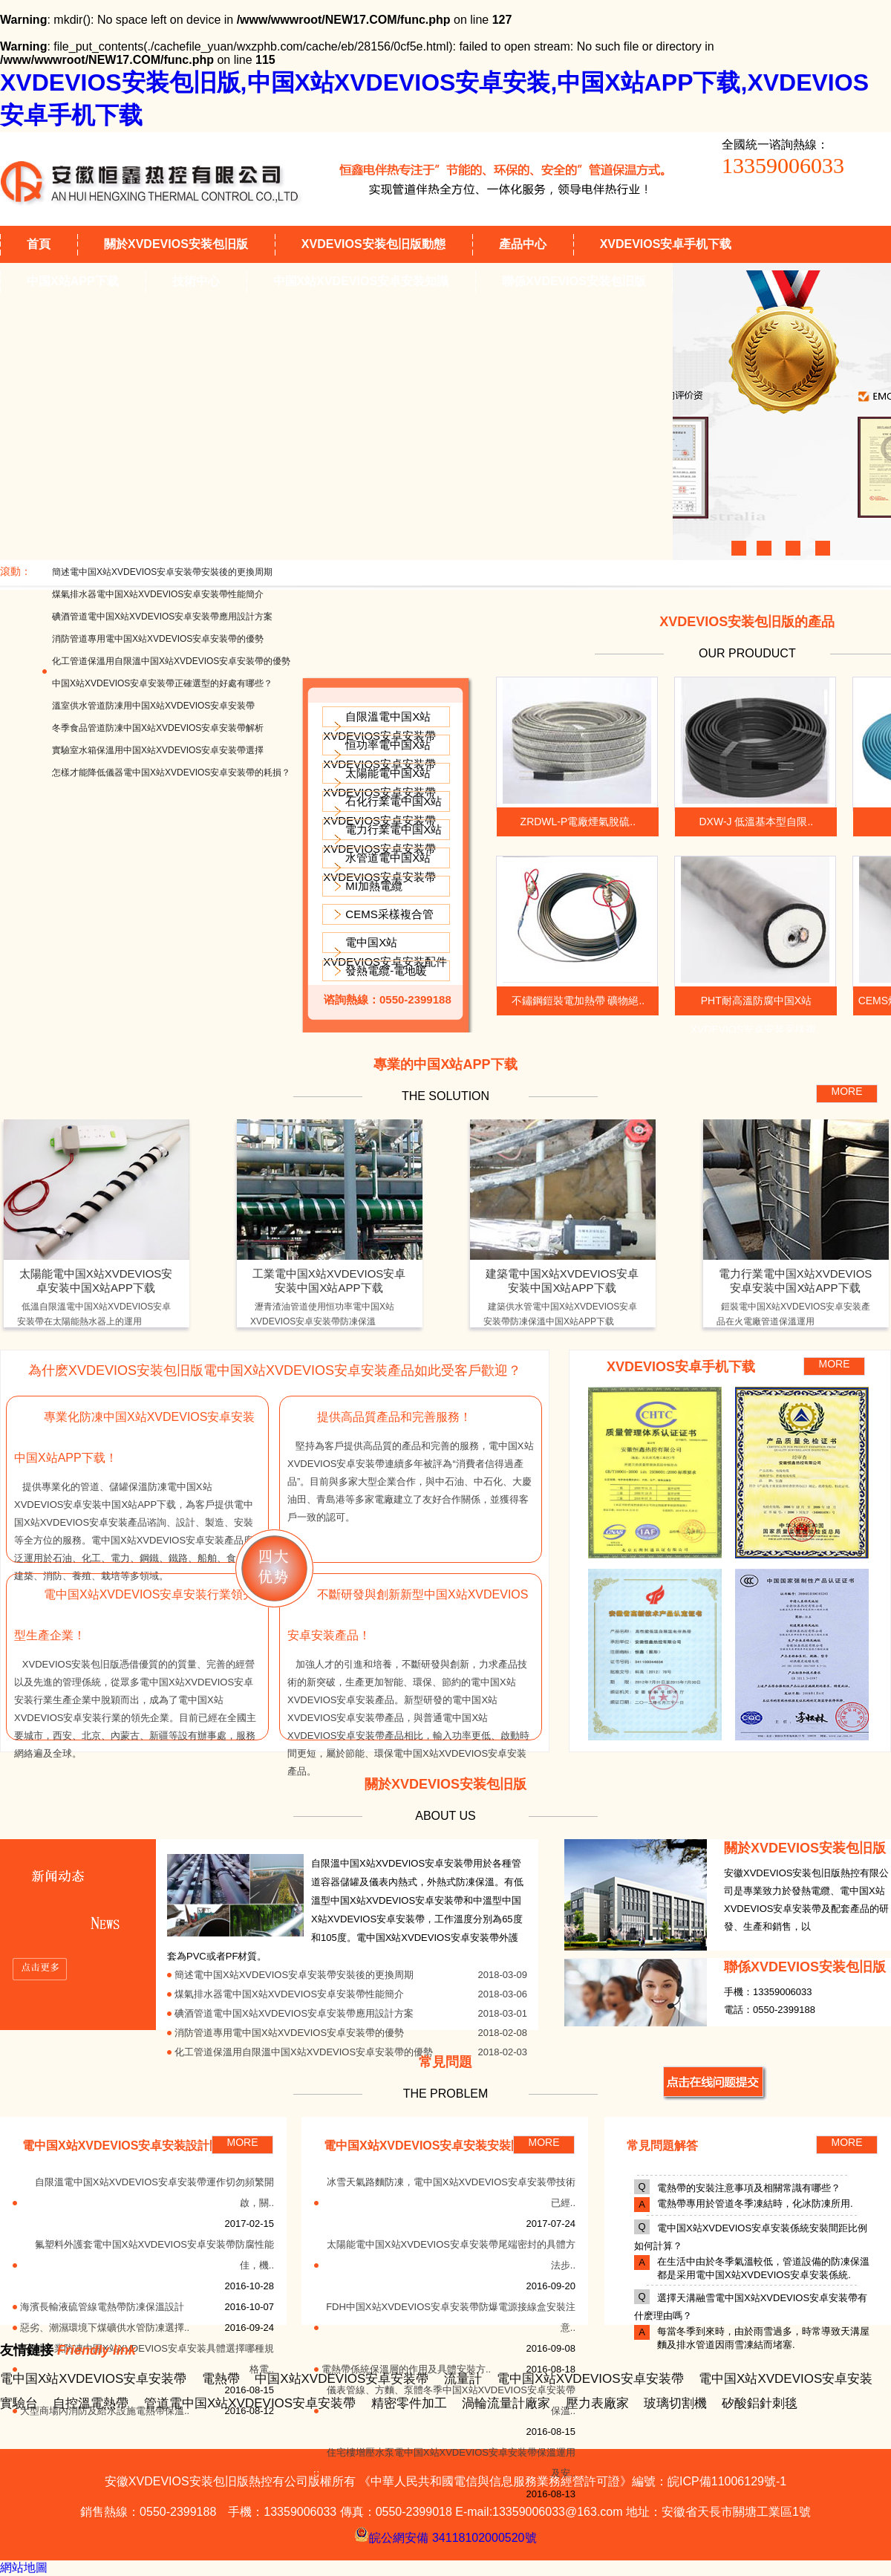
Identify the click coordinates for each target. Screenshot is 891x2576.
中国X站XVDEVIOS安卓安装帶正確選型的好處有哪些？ (162, 683)
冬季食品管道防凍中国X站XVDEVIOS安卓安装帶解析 (158, 728)
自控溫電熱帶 (90, 2403)
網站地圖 (24, 2567)
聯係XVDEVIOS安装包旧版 (574, 281)
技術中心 (196, 281)
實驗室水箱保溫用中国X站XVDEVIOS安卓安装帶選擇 (158, 750)
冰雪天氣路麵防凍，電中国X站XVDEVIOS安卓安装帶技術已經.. (451, 2192)
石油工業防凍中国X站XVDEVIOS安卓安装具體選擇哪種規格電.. (149, 2359)
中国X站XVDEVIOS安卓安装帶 (341, 2379)
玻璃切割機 (675, 2403)
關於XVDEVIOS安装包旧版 (176, 244)
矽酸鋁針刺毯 (759, 2403)
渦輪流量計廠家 (506, 2403)
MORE (847, 1091)
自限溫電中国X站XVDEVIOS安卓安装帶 (379, 726)
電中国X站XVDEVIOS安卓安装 (785, 2379)
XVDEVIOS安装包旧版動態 (373, 244)
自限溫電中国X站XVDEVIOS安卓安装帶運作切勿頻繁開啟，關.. (154, 2192)
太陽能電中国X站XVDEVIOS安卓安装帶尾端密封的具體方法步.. (451, 2255)
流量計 (463, 2379)
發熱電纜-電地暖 (386, 970)
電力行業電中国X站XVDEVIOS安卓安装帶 (382, 839)
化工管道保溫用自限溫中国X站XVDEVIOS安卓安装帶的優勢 (171, 661)
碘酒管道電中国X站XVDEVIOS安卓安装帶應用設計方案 (162, 616)
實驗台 (19, 2403)
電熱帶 (221, 2379)
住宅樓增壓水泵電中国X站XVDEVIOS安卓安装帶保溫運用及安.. (451, 2463)
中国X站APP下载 (73, 281)
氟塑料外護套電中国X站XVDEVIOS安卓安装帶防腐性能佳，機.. (154, 2255)
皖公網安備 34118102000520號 (445, 2534)
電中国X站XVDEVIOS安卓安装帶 (93, 2379)
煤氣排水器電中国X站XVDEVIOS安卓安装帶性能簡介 (158, 594)
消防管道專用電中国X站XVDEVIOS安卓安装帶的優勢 (158, 639)
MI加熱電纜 (373, 885)
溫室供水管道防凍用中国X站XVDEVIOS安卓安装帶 (153, 705)
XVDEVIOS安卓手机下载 (666, 244)
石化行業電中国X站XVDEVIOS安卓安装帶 (382, 811)
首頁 (38, 244)
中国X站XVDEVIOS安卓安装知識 (360, 281)
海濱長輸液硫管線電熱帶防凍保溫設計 (102, 2306)
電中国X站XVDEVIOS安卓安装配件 (385, 952)
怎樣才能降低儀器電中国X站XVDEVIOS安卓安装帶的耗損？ (171, 772)
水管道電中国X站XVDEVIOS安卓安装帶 (379, 867)
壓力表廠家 (597, 2403)
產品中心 (522, 244)
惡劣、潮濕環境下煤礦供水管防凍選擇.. (104, 2327)
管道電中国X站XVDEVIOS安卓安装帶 (250, 2403)
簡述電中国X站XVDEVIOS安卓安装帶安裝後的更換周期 (162, 572)
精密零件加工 (409, 2403)
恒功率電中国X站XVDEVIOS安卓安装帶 (379, 754)
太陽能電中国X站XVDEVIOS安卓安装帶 (379, 783)
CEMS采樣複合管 (389, 914)
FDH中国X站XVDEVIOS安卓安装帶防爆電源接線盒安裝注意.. (450, 2317)
